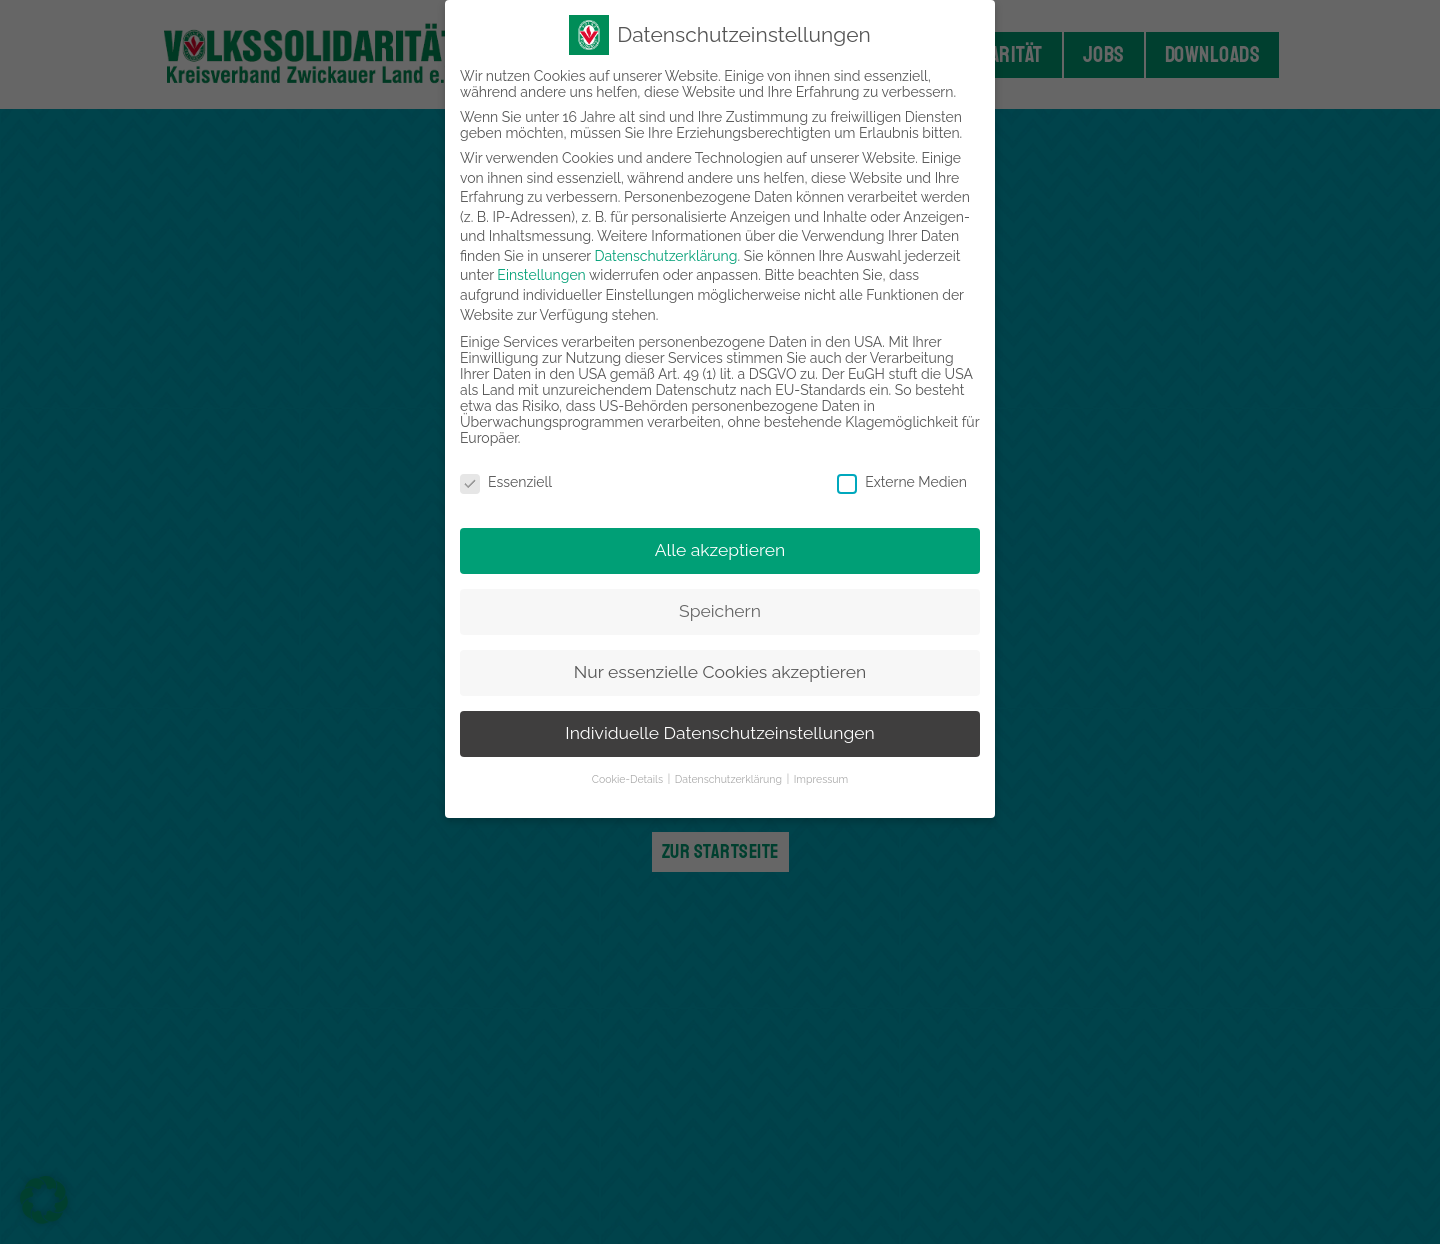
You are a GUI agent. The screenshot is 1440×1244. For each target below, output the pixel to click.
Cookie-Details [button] (629, 779)
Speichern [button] (720, 611)
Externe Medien (902, 482)
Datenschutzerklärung (666, 256)
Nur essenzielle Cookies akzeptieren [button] (720, 672)
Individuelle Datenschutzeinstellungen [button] (719, 733)
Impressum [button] (821, 779)
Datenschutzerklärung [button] (730, 779)
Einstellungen (541, 275)
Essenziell (506, 482)
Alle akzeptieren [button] (720, 550)
